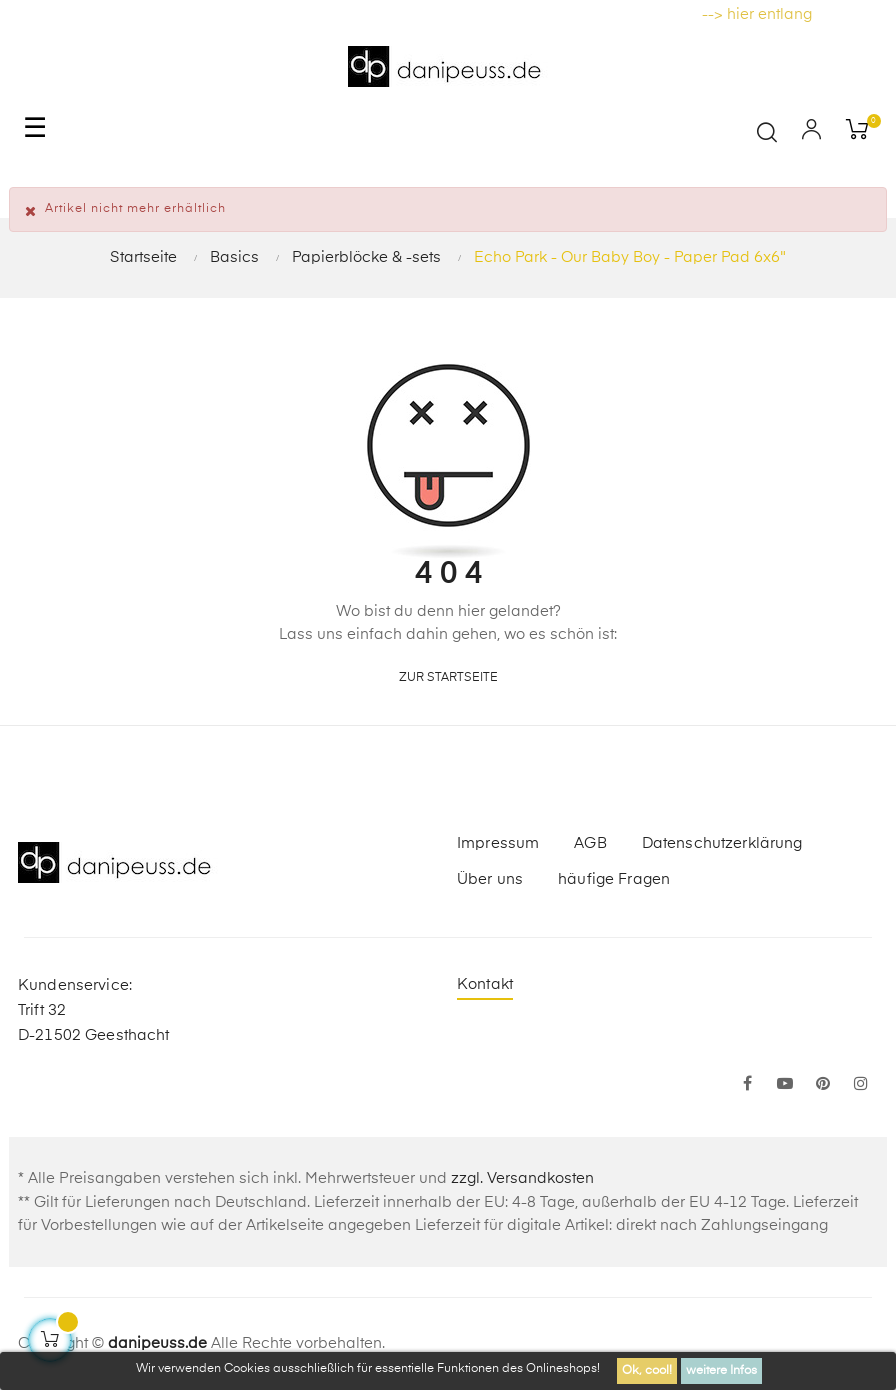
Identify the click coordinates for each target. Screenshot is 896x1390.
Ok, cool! (647, 1371)
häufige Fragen (614, 879)
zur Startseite (448, 678)
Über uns (490, 879)
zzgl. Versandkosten (522, 1178)
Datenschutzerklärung (722, 843)
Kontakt (485, 984)
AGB (590, 843)
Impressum (498, 843)
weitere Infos (721, 1371)
